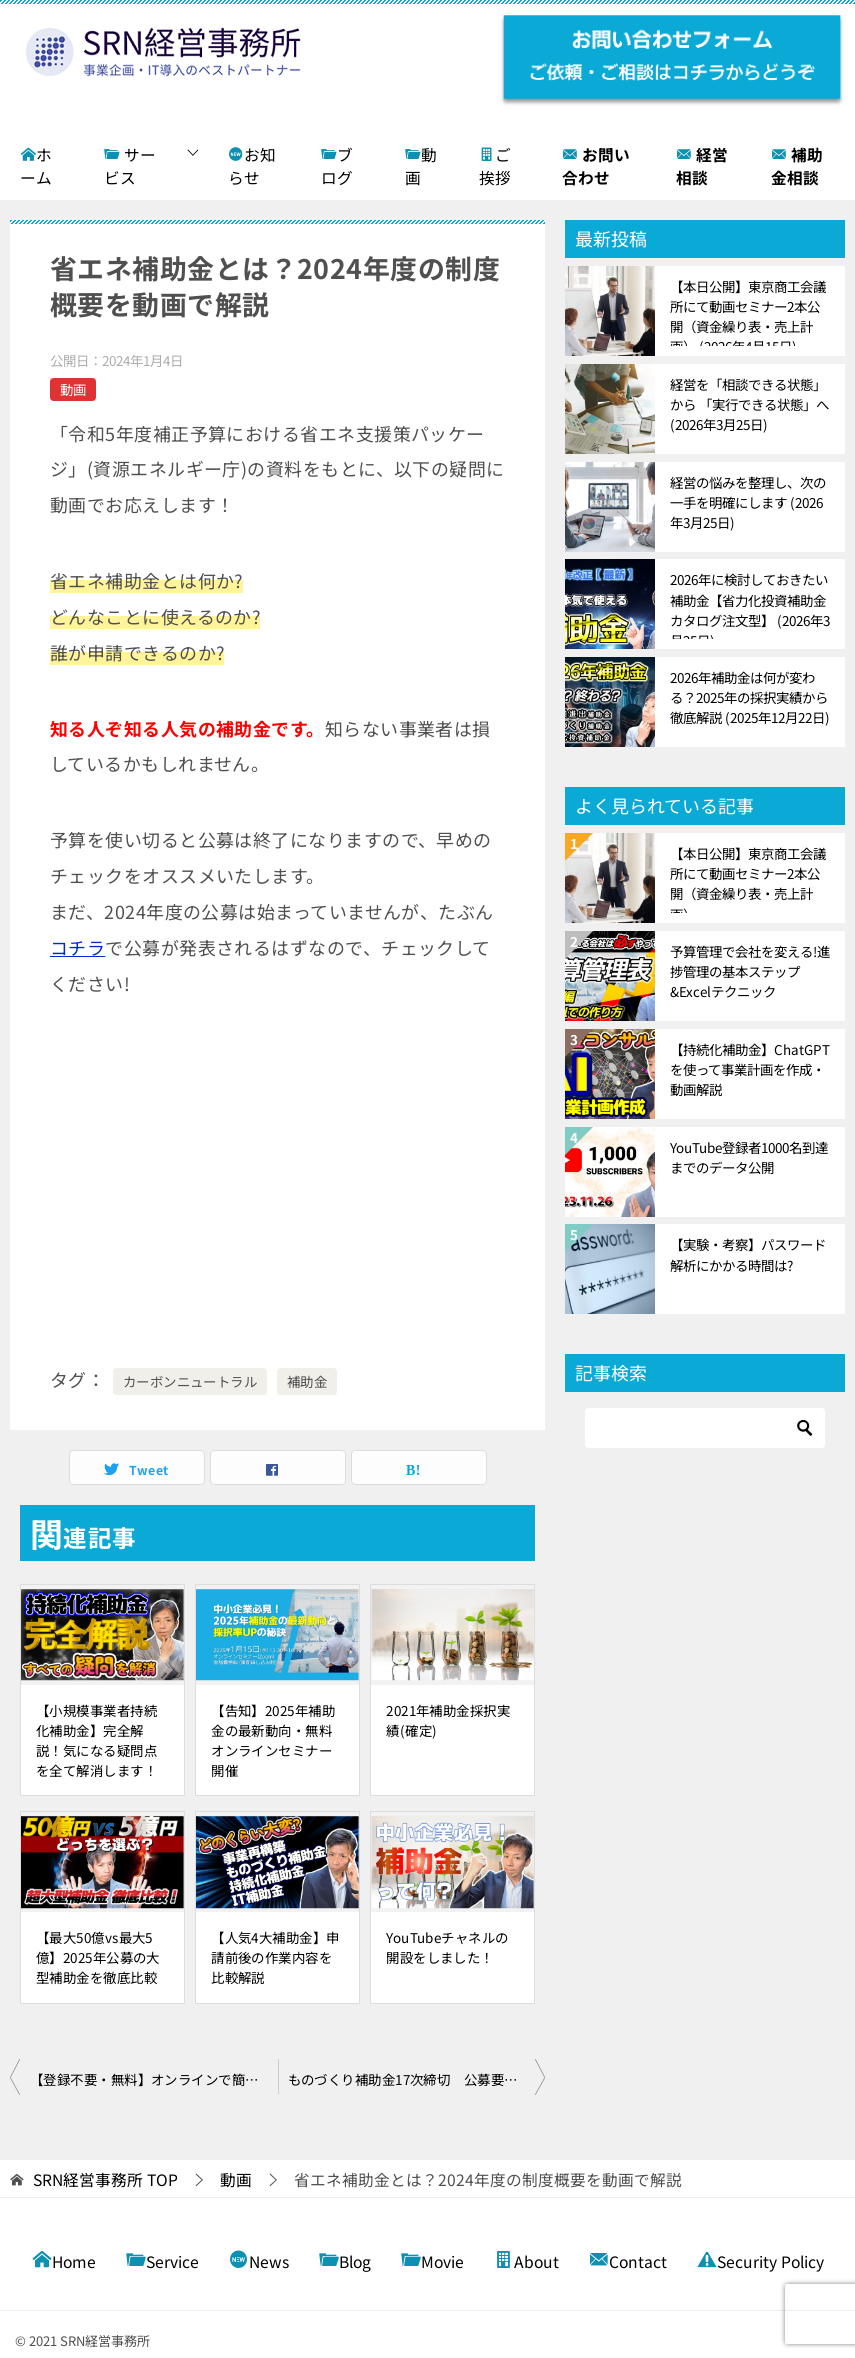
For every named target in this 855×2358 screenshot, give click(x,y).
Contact (628, 2259)
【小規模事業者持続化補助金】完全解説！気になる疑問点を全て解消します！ (96, 1740)
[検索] (705, 1428)
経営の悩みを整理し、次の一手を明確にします (748, 502)
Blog (345, 2259)
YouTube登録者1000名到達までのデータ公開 (749, 1157)
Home (64, 2259)
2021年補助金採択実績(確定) (448, 1720)
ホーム (36, 166)
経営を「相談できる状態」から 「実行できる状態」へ (749, 404)
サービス (130, 166)
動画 (421, 166)
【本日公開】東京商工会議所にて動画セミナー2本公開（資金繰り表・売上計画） (748, 311)
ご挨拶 (495, 166)
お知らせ (252, 166)
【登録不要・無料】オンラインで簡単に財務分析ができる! (154, 2079)
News (259, 2259)
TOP (105, 2180)
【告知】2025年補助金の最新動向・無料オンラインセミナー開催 (273, 1740)
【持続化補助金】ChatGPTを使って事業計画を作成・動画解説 (750, 1069)
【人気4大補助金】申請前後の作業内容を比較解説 (275, 1957)
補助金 (307, 1381)
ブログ (337, 166)
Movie (432, 2259)
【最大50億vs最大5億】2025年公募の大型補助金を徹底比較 (98, 1957)
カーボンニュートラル (190, 1381)
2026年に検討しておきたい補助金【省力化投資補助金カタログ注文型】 (750, 604)
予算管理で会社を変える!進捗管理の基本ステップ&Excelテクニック (750, 971)
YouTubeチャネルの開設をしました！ (447, 1947)
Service (162, 2259)
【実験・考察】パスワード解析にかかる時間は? (748, 1254)
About (526, 2259)
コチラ (77, 947)
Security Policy (760, 2259)
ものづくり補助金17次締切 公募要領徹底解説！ (417, 2079)
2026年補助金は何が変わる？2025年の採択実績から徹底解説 (750, 697)
